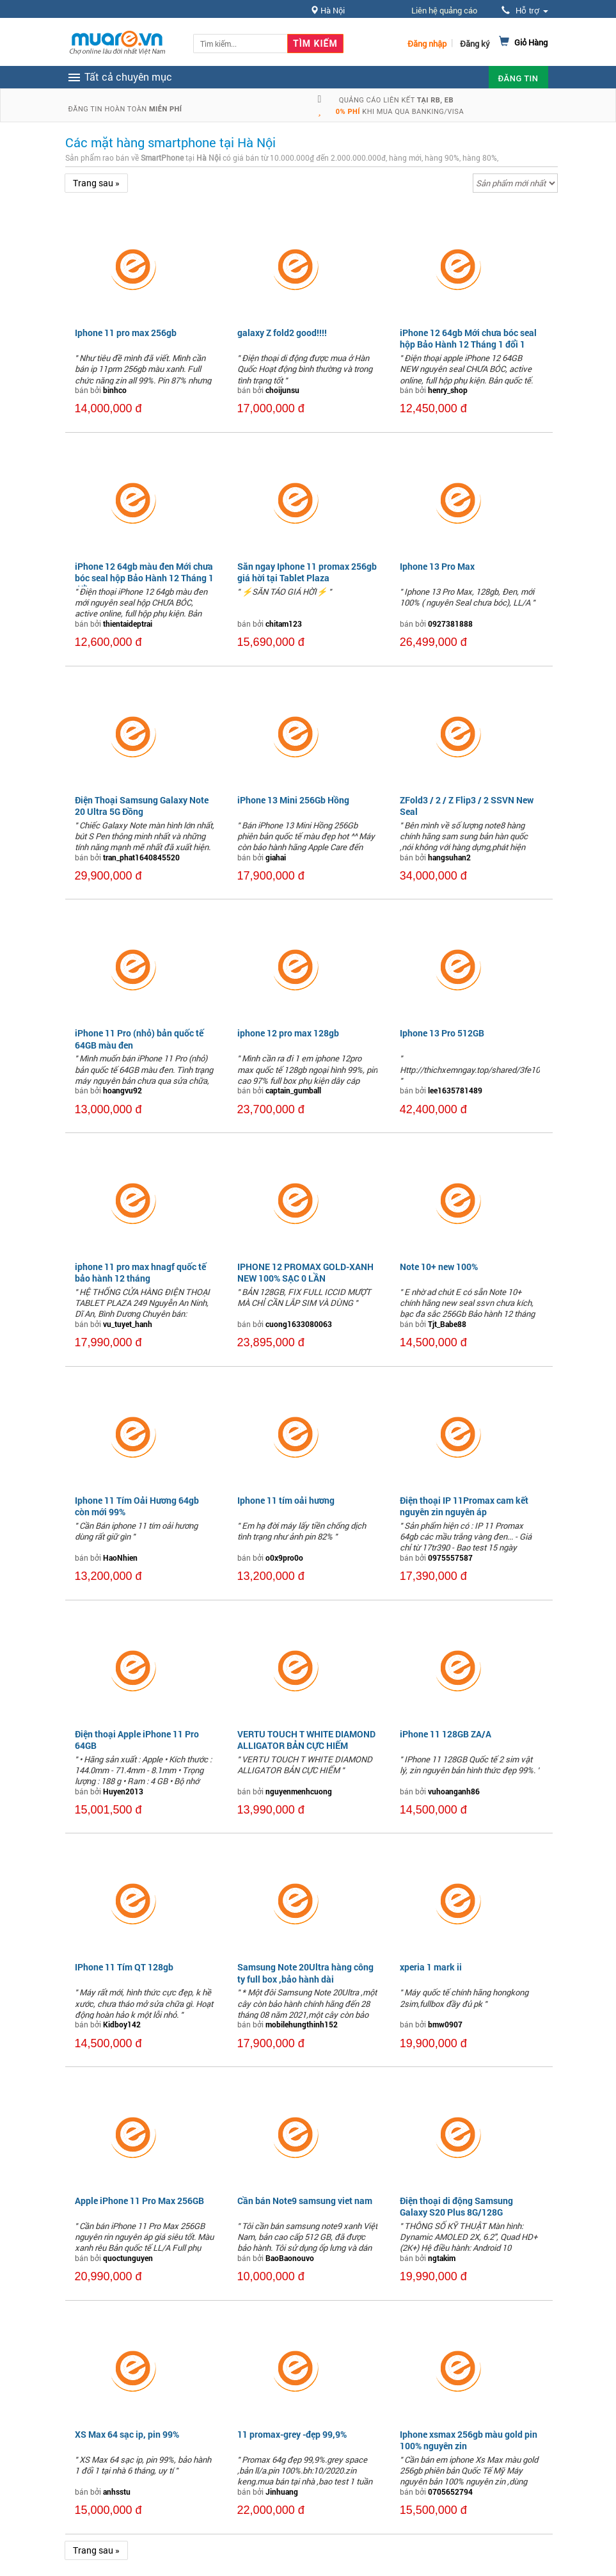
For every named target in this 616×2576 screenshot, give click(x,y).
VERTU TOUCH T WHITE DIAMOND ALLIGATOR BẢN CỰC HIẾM (306, 1739)
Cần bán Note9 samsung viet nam (304, 2200)
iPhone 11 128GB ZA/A (445, 1734)
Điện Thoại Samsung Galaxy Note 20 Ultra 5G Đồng (142, 805)
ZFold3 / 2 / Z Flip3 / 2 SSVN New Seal (466, 805)
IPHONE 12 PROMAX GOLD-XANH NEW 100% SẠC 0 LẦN (305, 1272)
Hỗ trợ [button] (524, 10)
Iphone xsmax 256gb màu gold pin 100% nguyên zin (468, 2440)
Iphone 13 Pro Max (437, 566)
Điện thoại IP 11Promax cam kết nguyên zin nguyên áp (464, 1506)
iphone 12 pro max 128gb (288, 1033)
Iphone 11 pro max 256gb (126, 332)
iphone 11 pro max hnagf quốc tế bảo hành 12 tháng (140, 1272)
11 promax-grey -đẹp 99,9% (292, 2434)
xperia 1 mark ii (431, 1967)
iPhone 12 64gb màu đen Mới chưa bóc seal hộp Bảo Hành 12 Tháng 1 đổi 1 (144, 577)
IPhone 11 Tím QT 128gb (124, 1967)
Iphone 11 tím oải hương (286, 1500)
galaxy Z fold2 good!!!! (282, 332)
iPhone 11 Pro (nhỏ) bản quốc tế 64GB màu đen (139, 1039)
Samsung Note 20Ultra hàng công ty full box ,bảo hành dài (305, 1972)
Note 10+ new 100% (439, 1266)
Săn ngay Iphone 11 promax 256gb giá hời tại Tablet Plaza (307, 572)
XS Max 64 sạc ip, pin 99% (127, 2434)
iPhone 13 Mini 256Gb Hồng (293, 800)
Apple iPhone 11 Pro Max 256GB (139, 2200)
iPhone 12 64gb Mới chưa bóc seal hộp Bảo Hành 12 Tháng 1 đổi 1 (468, 338)
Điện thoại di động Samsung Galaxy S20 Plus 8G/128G (456, 2206)
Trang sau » (96, 183)
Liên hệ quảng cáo (444, 10)
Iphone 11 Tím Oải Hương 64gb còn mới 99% (137, 1506)
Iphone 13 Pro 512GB (442, 1033)
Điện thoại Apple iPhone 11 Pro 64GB (137, 1739)
